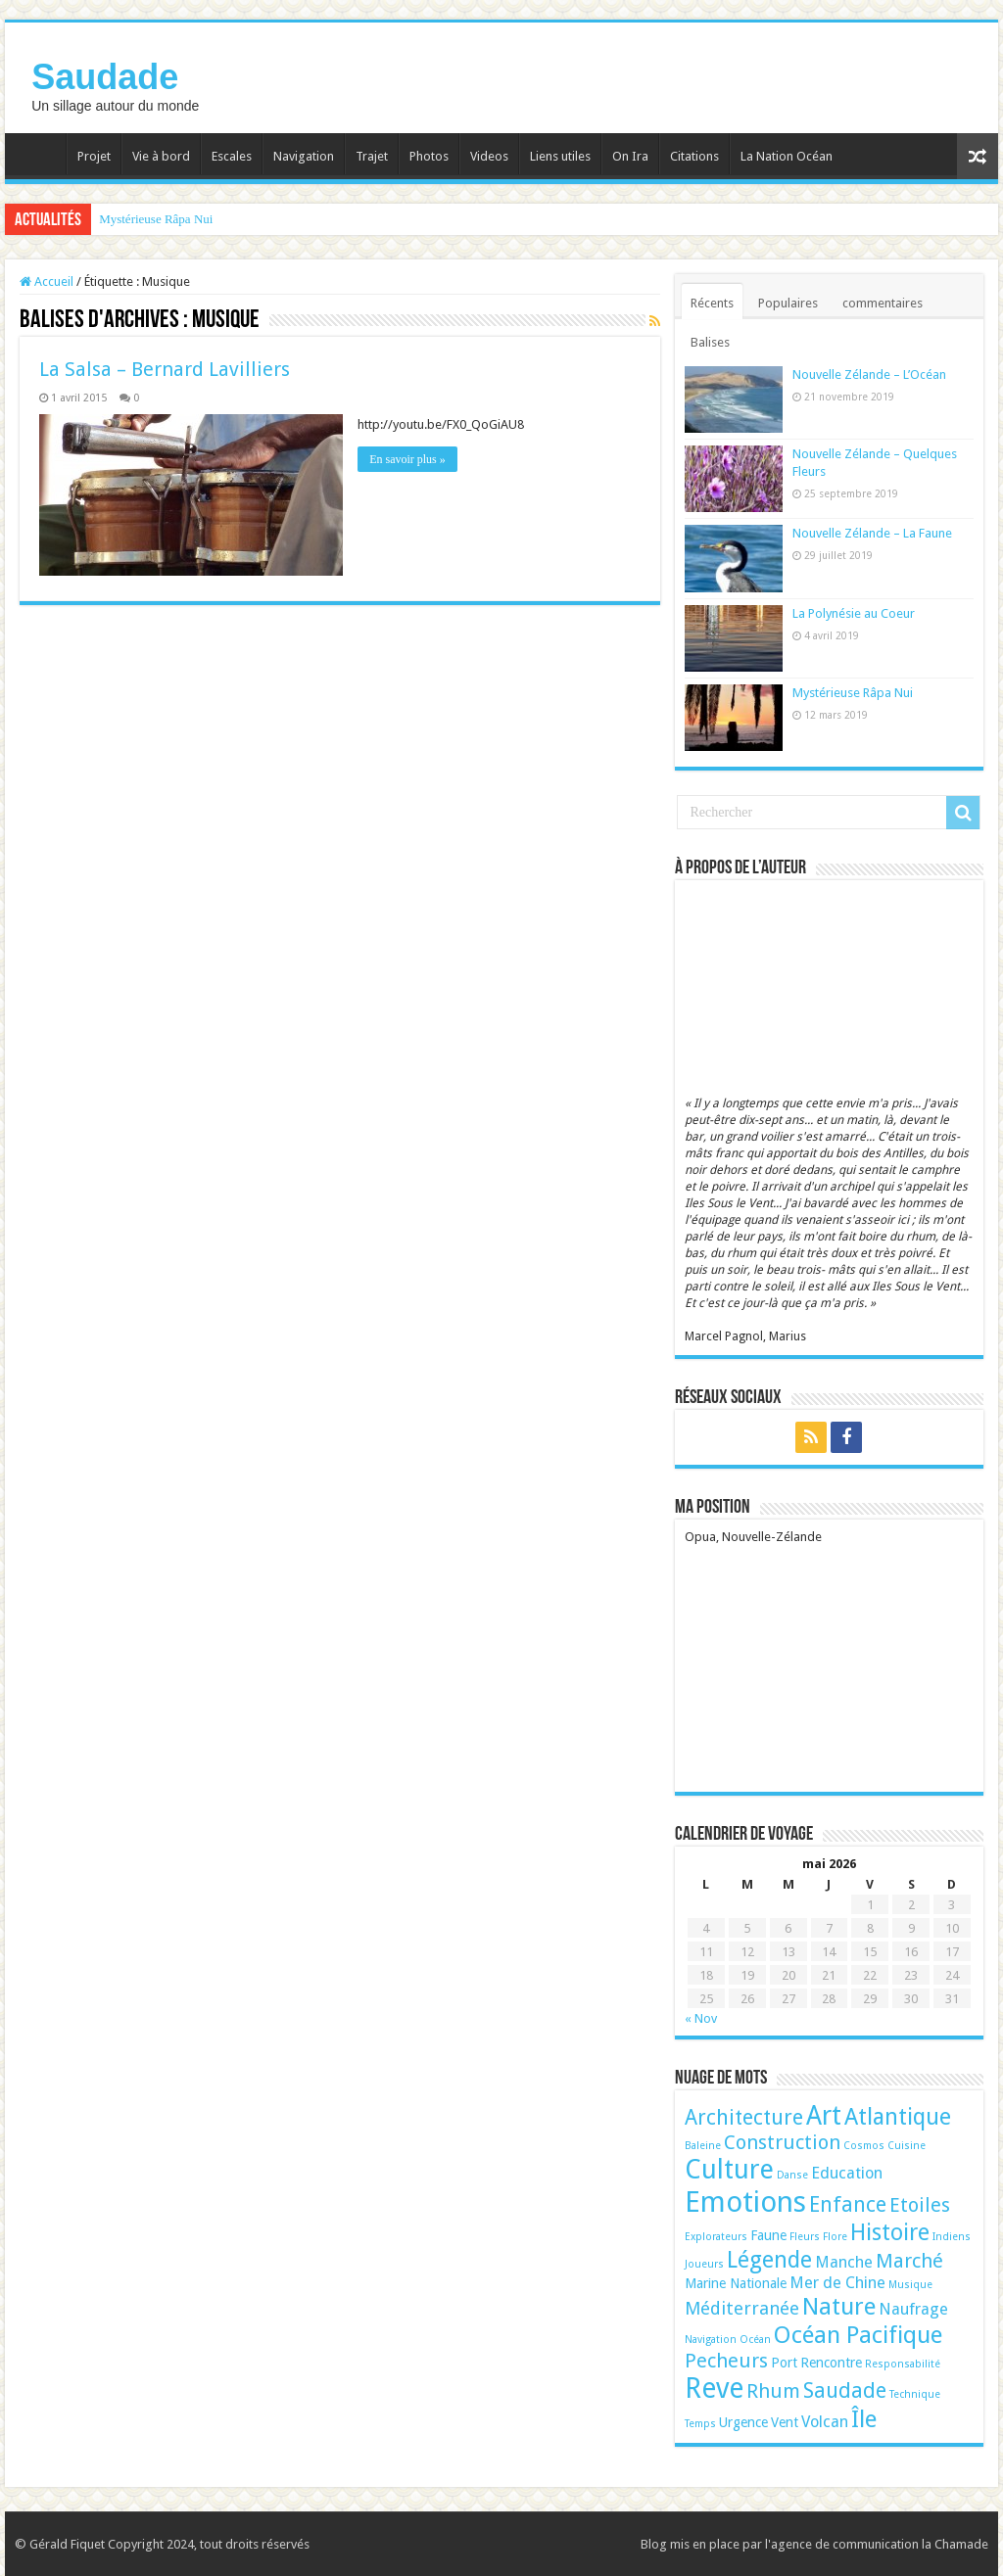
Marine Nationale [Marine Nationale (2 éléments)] (736, 2283)
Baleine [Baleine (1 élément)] (703, 2145)
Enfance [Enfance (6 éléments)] (847, 2204)
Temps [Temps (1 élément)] (700, 2423)
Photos (429, 156)
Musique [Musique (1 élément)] (910, 2284)
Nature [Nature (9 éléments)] (839, 2306)
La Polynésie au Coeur (853, 613)
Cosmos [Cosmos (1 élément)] (863, 2145)
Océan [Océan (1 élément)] (755, 2339)
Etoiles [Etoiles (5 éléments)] (919, 2205)
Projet (94, 156)
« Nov (701, 2018)
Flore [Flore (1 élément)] (835, 2236)
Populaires (788, 303)
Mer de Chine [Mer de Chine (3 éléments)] (837, 2282)
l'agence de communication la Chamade (876, 2544)
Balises (710, 342)
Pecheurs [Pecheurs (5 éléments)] (726, 2360)
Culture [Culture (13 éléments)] (729, 2169)
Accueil (40, 153)
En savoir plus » (407, 459)
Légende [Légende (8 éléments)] (769, 2259)
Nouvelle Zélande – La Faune (872, 533)
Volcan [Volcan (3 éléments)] (824, 2421)
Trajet (372, 156)
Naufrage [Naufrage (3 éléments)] (913, 2309)
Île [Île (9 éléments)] (864, 2419)
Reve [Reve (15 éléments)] (714, 2388)
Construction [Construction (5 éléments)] (782, 2142)
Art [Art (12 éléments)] (823, 2115)
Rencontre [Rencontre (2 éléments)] (831, 2362)
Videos (489, 156)
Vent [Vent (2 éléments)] (784, 2422)
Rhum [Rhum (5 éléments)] (773, 2391)
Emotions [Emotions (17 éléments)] (745, 2202)
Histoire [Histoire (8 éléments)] (890, 2232)
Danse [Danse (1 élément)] (792, 2175)
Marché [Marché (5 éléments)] (909, 2260)
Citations (694, 156)
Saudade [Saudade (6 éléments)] (844, 2390)
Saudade (104, 77)
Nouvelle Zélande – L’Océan (869, 374)
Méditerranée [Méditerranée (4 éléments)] (742, 2308)
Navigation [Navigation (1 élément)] (711, 2339)
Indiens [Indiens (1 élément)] (951, 2236)
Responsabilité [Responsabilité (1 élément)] (902, 2364)
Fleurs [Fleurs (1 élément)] (804, 2236)
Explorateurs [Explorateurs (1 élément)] (716, 2236)
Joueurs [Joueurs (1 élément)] (704, 2264)
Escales (232, 156)
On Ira (630, 156)
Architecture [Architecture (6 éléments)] (744, 2117)
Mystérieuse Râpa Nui (156, 218)
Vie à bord (161, 156)
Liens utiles (560, 156)
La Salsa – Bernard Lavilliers (164, 369)
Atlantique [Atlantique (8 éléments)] (897, 2117)
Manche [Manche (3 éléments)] (844, 2262)
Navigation (303, 156)
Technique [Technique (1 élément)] (914, 2394)
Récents (712, 303)
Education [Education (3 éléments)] (847, 2173)
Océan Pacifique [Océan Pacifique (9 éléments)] (858, 2334)
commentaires (882, 303)
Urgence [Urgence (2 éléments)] (743, 2422)
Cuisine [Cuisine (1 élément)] (906, 2145)
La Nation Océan (786, 156)
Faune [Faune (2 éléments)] (768, 2235)
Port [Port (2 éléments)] (784, 2362)
